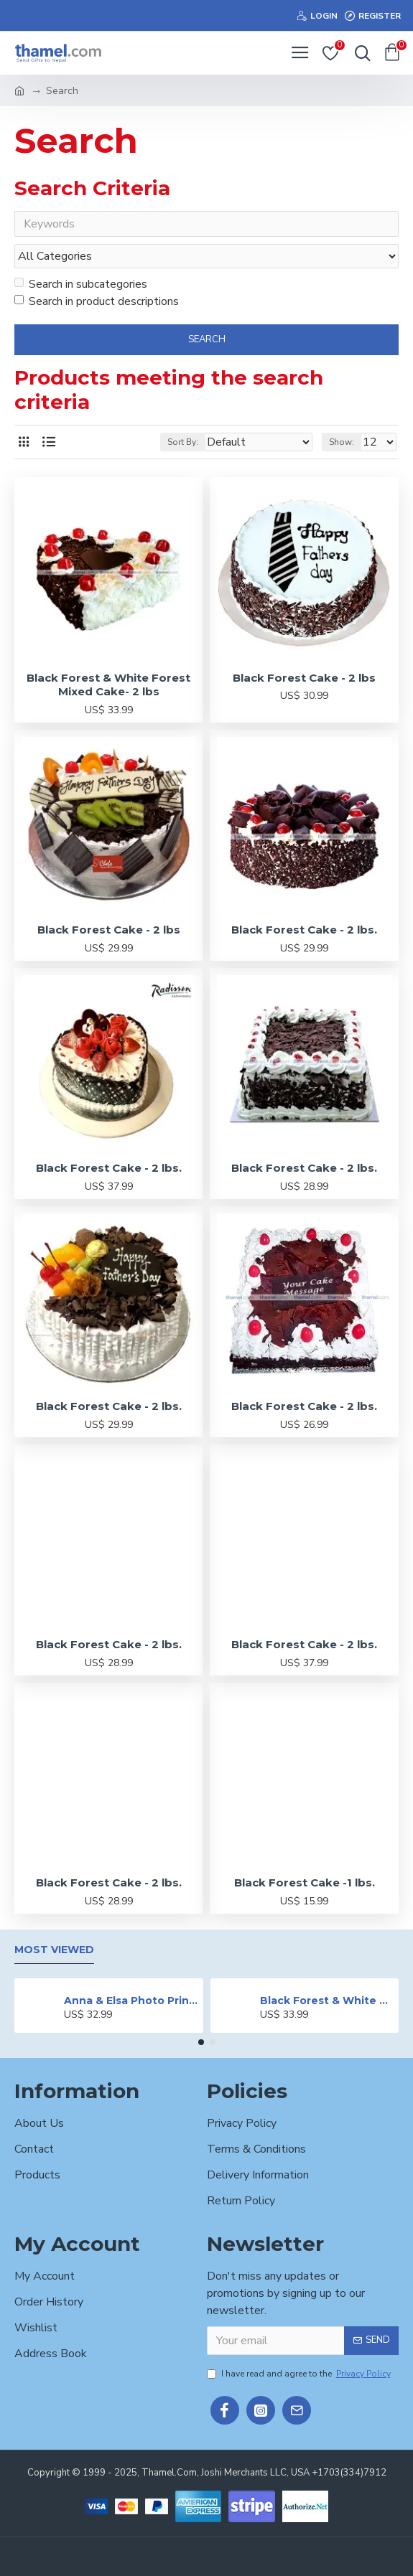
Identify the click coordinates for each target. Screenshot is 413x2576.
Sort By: (182, 443)
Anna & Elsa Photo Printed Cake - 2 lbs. (131, 2000)
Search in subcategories (80, 285)
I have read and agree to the (300, 2373)
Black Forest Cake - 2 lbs (304, 679)
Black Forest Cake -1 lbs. (304, 1884)
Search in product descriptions (96, 303)
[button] (201, 2042)
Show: (341, 443)
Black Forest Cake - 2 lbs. (304, 931)
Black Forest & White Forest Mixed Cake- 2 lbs (108, 686)
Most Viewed (54, 1950)
